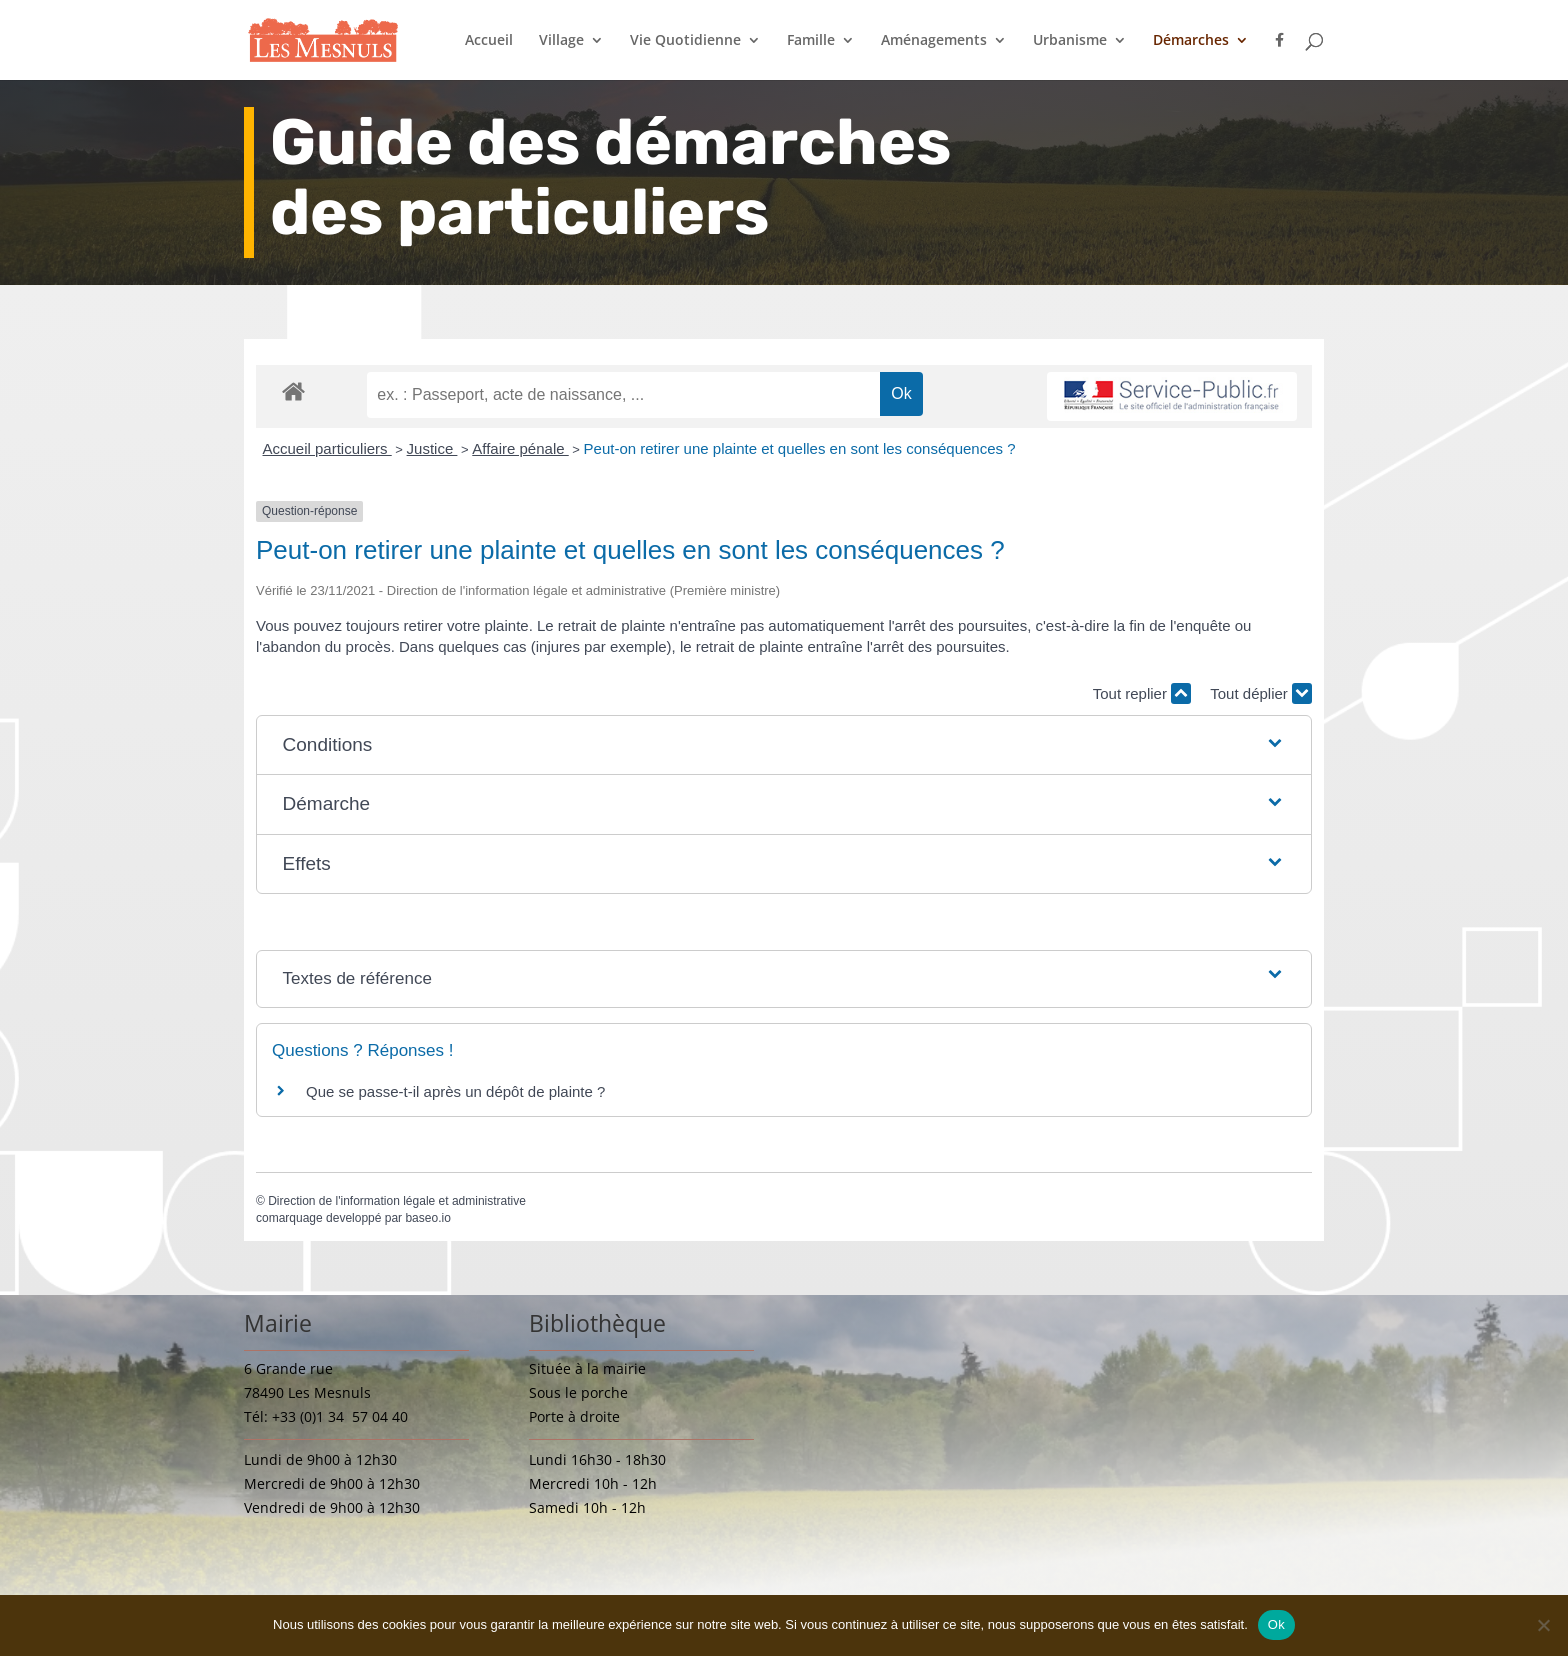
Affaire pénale (520, 448)
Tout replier (1142, 693)
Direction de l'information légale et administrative (397, 1201)
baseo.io (427, 1218)
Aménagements (934, 41)
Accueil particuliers (327, 448)
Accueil (489, 41)
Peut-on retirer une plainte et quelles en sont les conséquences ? (800, 448)
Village (561, 41)
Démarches (1191, 41)
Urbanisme (1070, 41)
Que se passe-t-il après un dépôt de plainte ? (455, 1091)
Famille (811, 41)
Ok (1276, 1624)
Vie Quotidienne (685, 41)
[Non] (1543, 1625)
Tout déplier (1261, 693)
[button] (784, 745)
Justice (432, 448)
